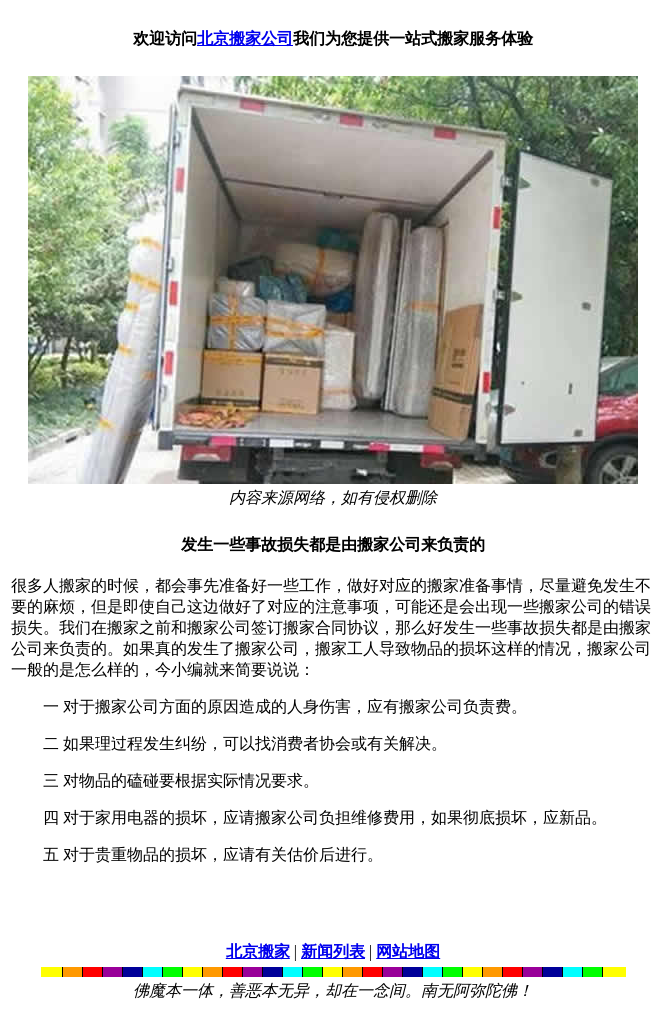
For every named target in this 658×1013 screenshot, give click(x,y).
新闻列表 (333, 951)
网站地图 (408, 951)
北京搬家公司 (245, 38)
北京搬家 (258, 951)
